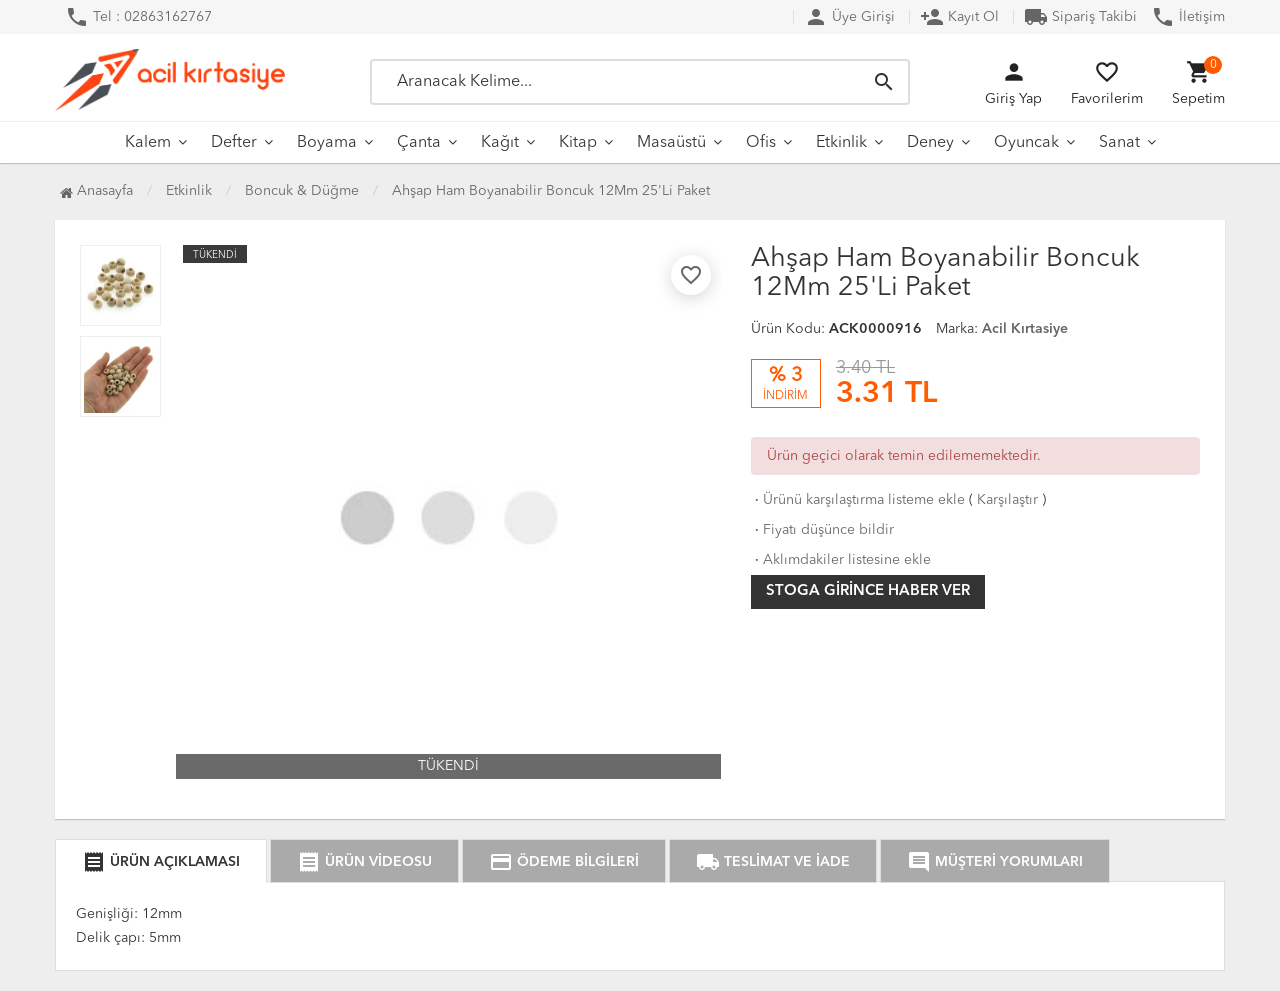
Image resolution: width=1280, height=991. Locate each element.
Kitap (578, 143)
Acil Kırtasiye (1025, 329)
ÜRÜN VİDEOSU (364, 862)
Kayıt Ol (959, 17)
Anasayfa (96, 191)
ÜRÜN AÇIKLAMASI (161, 862)
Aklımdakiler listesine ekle (841, 560)
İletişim (1188, 17)
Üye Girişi (849, 17)
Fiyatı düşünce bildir (822, 530)
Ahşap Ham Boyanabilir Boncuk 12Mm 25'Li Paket (551, 191)
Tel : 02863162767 (138, 17)
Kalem (148, 143)
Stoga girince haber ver (868, 591)
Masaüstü (671, 143)
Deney (930, 143)
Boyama (327, 143)
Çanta (419, 143)
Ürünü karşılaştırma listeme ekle (858, 500)
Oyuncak (1026, 143)
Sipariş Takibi (1080, 17)
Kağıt (500, 143)
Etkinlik (841, 143)
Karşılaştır (1007, 500)
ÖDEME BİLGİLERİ (564, 862)
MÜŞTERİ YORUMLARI (995, 862)
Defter (234, 143)
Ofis (761, 143)
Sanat (1119, 143)
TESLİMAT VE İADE (773, 862)
